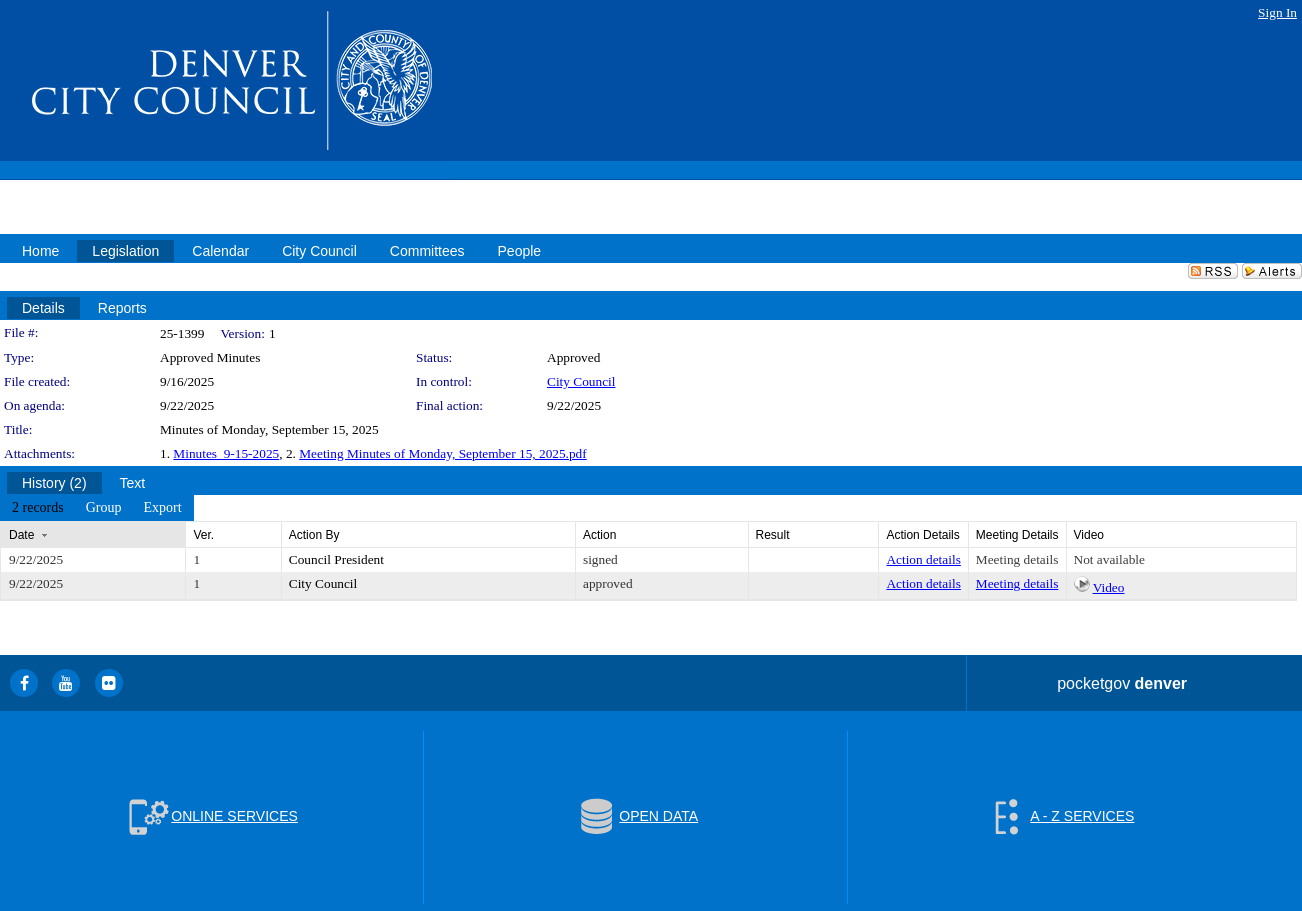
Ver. (203, 535)
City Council (581, 381)
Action (599, 535)
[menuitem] (38, 508)
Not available (1109, 559)
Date (21, 535)
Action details (923, 559)
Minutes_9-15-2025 (226, 453)
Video (1109, 587)
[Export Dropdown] (162, 508)
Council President (336, 559)
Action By (314, 535)
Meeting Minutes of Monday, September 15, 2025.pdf (443, 453)
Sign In (1277, 12)
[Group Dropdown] (104, 508)
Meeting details (1017, 559)
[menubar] (97, 508)
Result (773, 535)
